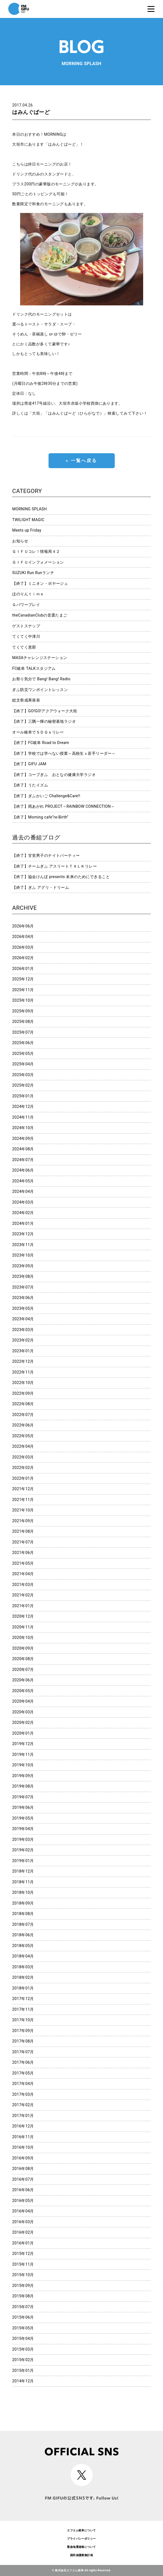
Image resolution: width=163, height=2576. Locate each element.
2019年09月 (23, 1776)
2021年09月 (23, 1521)
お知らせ (20, 541)
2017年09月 (23, 2030)
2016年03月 (23, 2222)
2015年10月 (23, 2275)
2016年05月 (23, 2200)
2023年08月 (23, 1276)
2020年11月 (23, 1627)
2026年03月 (23, 947)
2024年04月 (23, 1191)
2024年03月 (23, 1202)
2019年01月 (23, 1860)
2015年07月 (23, 2307)
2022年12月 (23, 1361)
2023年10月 (23, 1255)
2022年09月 (23, 1393)
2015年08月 (23, 2296)
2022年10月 (23, 1382)
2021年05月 (23, 1563)
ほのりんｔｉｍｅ (28, 594)
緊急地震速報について (81, 2546)
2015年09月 (23, 2285)
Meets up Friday (26, 530)
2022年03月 (23, 1457)
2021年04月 (23, 1574)
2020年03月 (23, 1712)
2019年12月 (23, 1744)
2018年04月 (23, 1956)
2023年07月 (23, 1287)
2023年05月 (23, 1308)
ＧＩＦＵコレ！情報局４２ (36, 551)
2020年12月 (23, 1616)
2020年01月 (23, 1733)
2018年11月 (23, 1882)
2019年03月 (23, 1839)
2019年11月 (23, 1754)
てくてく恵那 (24, 647)
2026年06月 (23, 926)
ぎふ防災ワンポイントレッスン (40, 689)
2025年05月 (23, 1053)
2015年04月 (23, 2338)
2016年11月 (23, 2137)
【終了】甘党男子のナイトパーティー (46, 855)
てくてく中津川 (26, 636)
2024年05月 (23, 1181)
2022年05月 (23, 1436)
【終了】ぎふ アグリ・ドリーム (40, 887)
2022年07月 (23, 1414)
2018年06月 (23, 1935)
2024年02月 (23, 1212)
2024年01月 (23, 1223)
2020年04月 (23, 1701)
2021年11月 (23, 1499)
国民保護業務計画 (81, 2555)
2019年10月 (23, 1765)
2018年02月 (23, 1977)
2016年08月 (23, 2168)
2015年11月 (23, 2264)
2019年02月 (23, 1850)
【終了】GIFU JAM (29, 764)
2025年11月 (23, 990)
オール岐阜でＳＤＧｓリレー (38, 732)
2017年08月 (23, 2041)
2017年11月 (23, 2009)
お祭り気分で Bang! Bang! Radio (41, 679)
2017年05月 (23, 2073)
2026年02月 (23, 958)
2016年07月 (23, 2179)
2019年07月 (23, 1797)
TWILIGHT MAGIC (28, 520)
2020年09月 (23, 1648)
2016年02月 (23, 2232)
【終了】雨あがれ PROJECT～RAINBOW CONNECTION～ (63, 806)
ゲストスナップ (26, 626)
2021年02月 (23, 1595)
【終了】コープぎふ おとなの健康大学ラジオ (54, 774)
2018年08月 (23, 1913)
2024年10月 (23, 1128)
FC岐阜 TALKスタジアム (33, 668)
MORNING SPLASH (29, 509)
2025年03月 (23, 1075)
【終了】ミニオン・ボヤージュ (40, 583)
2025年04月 (23, 1064)
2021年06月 (23, 1552)
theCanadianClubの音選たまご (39, 615)
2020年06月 (23, 1680)
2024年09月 (23, 1138)
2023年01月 (23, 1351)
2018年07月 (23, 1924)
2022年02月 (23, 1467)
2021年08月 (23, 1531)
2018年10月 (23, 1892)
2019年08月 (23, 1786)
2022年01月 (23, 1478)
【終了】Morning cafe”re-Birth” (40, 817)
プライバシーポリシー (81, 2538)
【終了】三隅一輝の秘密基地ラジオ (44, 721)
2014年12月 (23, 2381)
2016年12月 (23, 2126)
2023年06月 (23, 1297)
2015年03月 (23, 2349)
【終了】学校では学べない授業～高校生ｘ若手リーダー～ (64, 753)
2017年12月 (23, 1998)
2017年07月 (23, 2052)
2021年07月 (23, 1542)
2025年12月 (23, 979)
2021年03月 (23, 1584)
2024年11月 (23, 1117)
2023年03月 (23, 1329)
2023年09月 (23, 1266)
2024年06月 (23, 1170)
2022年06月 (23, 1425)
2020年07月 (23, 1669)
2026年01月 (23, 968)
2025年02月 (23, 1085)
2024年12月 (23, 1106)
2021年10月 (23, 1510)
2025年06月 (23, 1043)
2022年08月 (23, 1404)
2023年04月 (23, 1319)
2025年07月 (23, 1032)
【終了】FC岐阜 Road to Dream (40, 742)
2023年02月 (23, 1340)
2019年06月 (23, 1807)
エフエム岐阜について (81, 2530)
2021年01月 (23, 1606)
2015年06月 (23, 2317)
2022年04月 (23, 1446)
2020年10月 (23, 1637)
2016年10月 (23, 2147)
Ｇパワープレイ (26, 604)
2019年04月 (23, 1828)
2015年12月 (23, 2253)
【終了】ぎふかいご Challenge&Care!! (46, 796)
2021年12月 (23, 1489)
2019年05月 (23, 1818)
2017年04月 (23, 2083)
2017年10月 (23, 2020)
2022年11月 (23, 1372)
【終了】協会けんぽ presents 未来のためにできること (61, 876)
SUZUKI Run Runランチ (33, 572)
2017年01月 (23, 2115)
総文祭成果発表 (26, 700)
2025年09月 (23, 1011)
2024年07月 (23, 1160)
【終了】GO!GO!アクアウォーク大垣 (44, 711)
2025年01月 (23, 1096)
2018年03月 (23, 1967)
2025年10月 (23, 1000)
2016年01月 (23, 2243)
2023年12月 (23, 1234)
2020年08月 (23, 1659)
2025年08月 (23, 1021)
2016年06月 (23, 2190)
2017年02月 (23, 2105)
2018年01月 (23, 1988)
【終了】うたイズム (30, 785)
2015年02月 (23, 2360)
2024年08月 (23, 1149)
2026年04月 (23, 936)
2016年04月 (23, 2211)
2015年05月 (23, 2328)
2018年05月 (23, 1945)
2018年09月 (23, 1903)
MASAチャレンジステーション (39, 657)
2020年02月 (23, 1722)
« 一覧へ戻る (81, 460)
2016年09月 (23, 2158)
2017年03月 (23, 2094)
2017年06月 (23, 2062)
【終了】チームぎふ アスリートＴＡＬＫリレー (54, 866)
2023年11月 (23, 1244)
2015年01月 (23, 2370)
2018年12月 (23, 1871)
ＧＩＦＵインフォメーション (38, 562)
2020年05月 (23, 1691)
